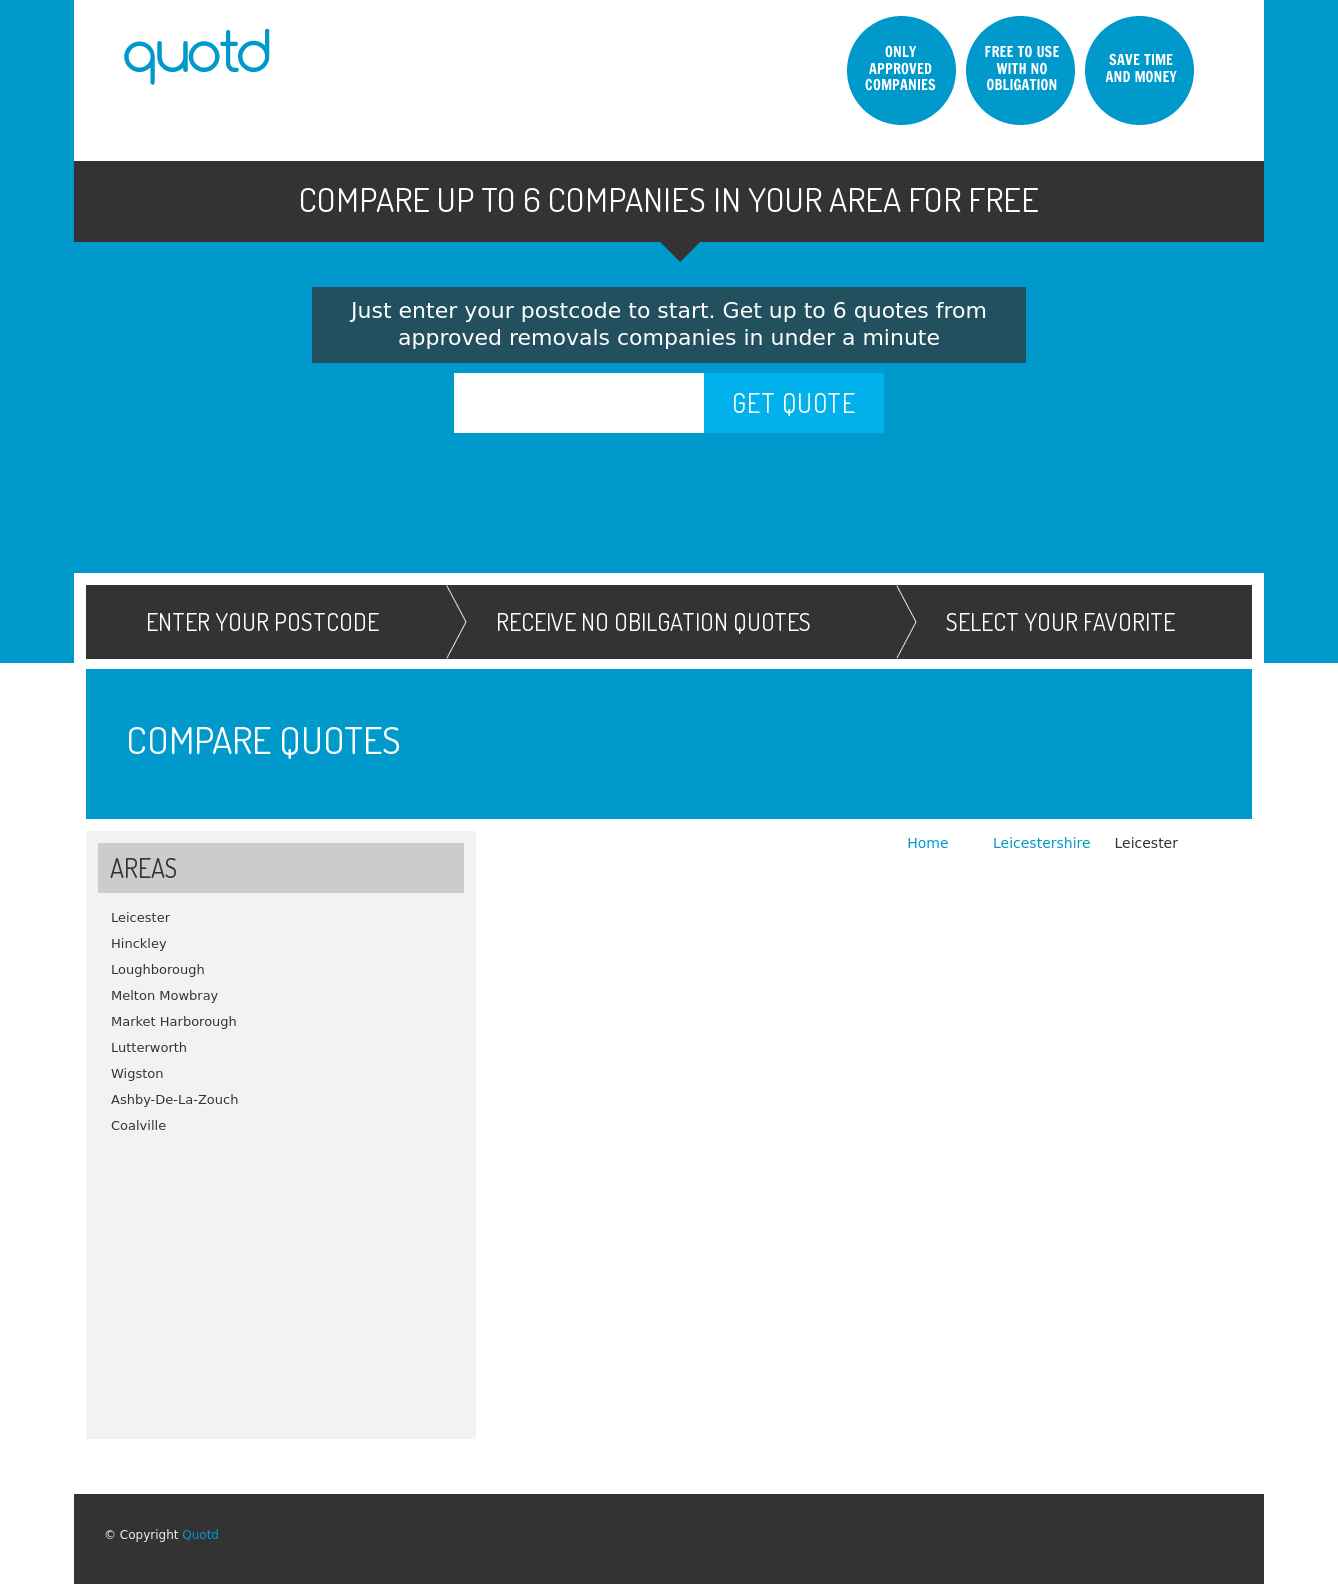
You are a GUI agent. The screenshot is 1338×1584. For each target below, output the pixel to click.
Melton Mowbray (164, 995)
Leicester (140, 917)
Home (930, 843)
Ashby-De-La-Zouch (174, 1099)
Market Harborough (174, 1021)
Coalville (138, 1125)
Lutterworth (149, 1047)
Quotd (200, 1535)
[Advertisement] (281, 1279)
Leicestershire (1042, 843)
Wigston (137, 1073)
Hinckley (139, 943)
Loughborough (158, 969)
